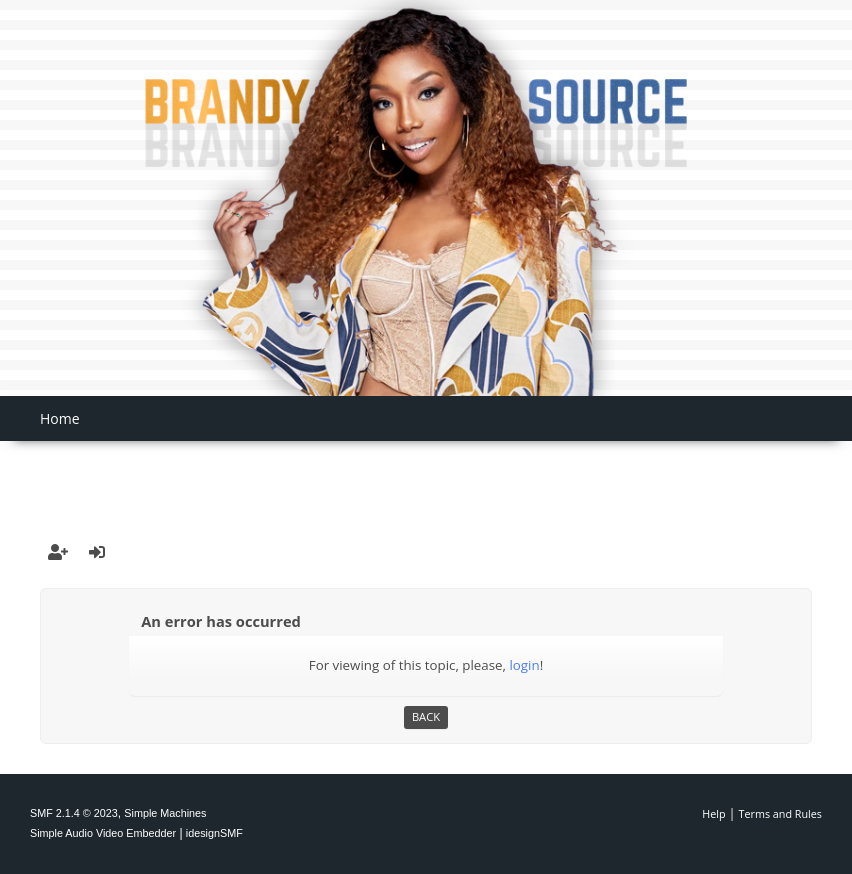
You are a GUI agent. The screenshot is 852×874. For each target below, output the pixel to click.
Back (426, 716)
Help (713, 813)
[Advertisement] (426, 471)
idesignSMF (214, 833)
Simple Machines (165, 813)
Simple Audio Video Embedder (103, 833)
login (524, 665)
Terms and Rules (781, 813)
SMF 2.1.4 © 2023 (74, 813)
